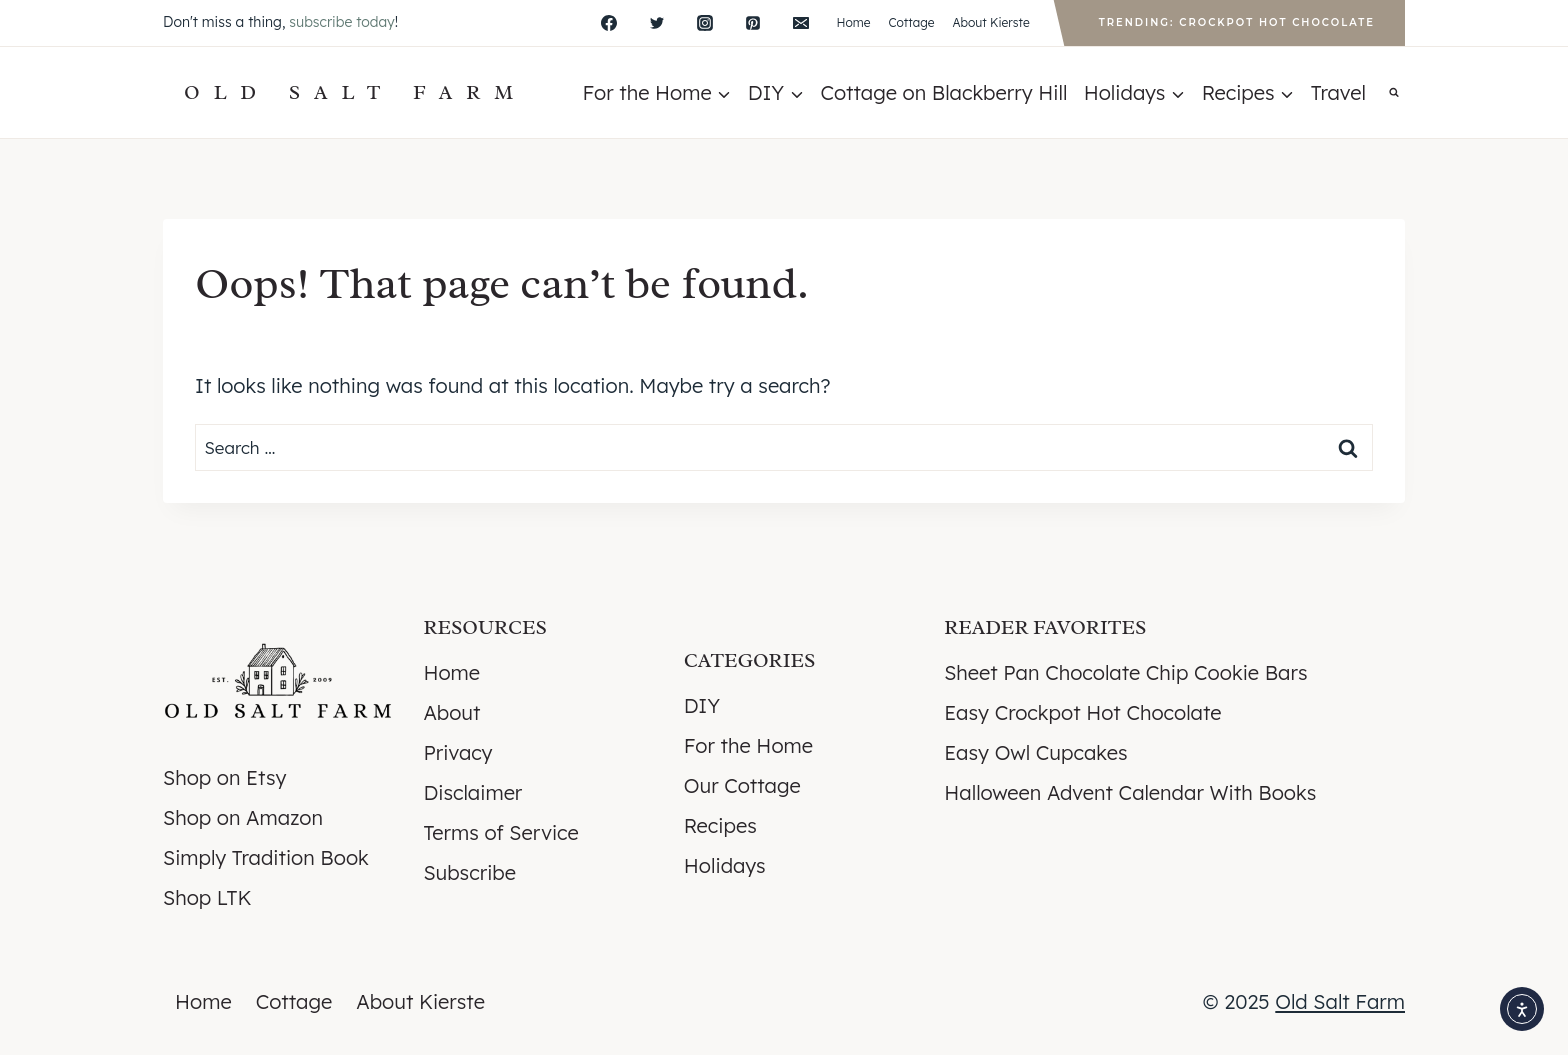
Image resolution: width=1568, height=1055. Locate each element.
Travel (1338, 92)
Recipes (720, 825)
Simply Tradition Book (266, 857)
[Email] (801, 23)
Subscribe (469, 872)
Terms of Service (500, 832)
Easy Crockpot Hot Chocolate (1082, 712)
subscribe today (341, 22)
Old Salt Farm (1340, 1001)
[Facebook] (609, 23)
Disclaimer (472, 792)
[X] (657, 23)
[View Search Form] (1394, 93)
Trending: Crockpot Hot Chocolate (1237, 22)
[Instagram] (705, 23)
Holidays (725, 865)
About (451, 712)
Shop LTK (207, 897)
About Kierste (990, 22)
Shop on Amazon (243, 817)
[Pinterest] (753, 23)
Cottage (911, 22)
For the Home (748, 745)
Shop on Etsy (224, 777)
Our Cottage (742, 785)
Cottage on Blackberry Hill (943, 92)
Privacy (457, 752)
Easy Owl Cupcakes (1035, 752)
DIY (702, 705)
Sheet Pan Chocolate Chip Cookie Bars (1125, 672)
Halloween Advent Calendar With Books (1130, 792)
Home (853, 22)
